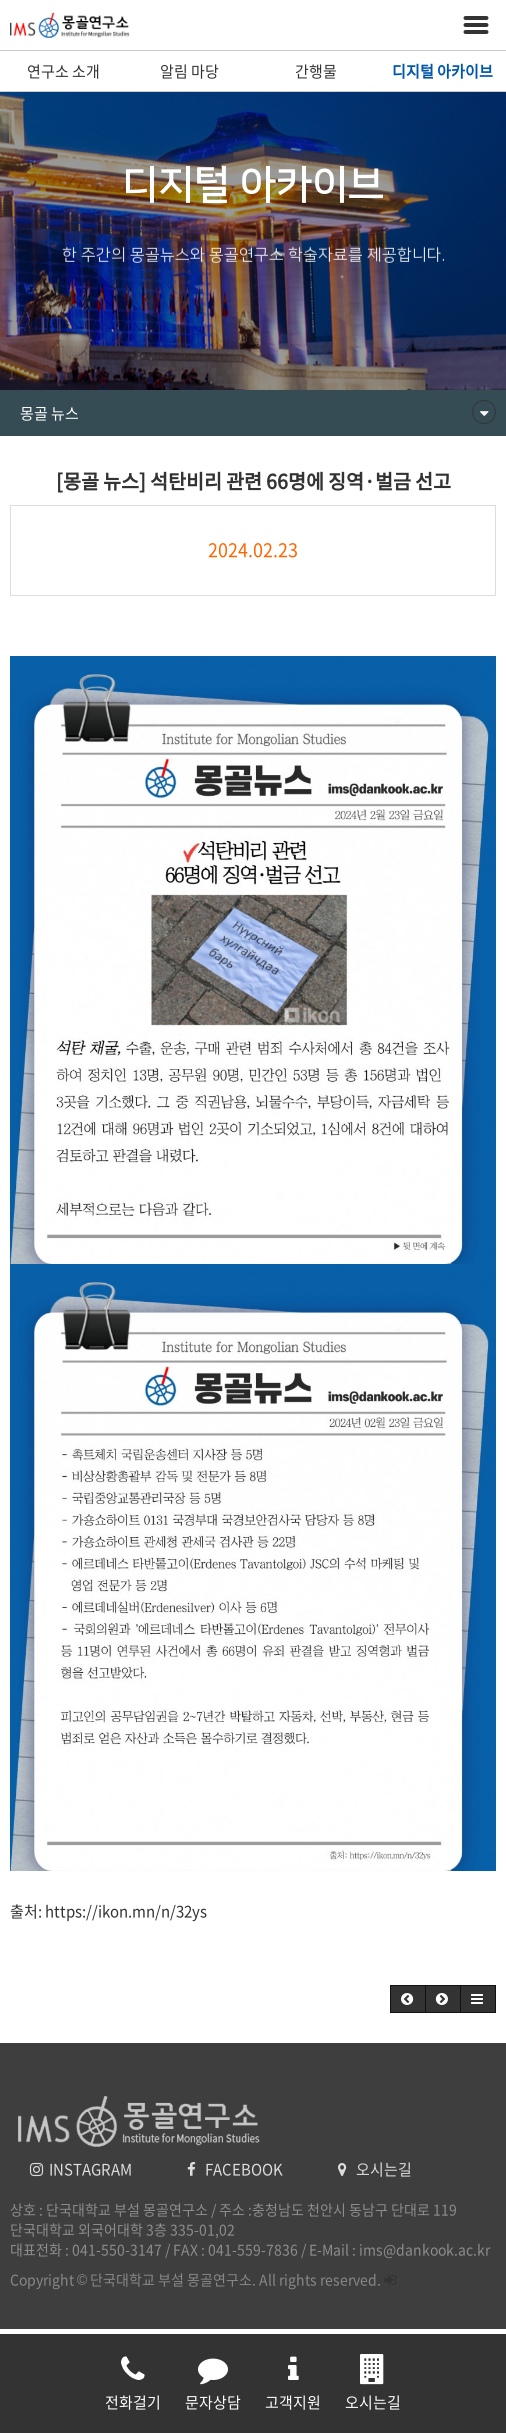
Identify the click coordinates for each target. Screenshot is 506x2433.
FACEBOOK (236, 2169)
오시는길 (375, 2169)
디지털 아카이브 (442, 71)
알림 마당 (189, 71)
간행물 (316, 71)
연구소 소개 (63, 71)
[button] (408, 1999)
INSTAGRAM (82, 2169)
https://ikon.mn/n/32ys (126, 1911)
